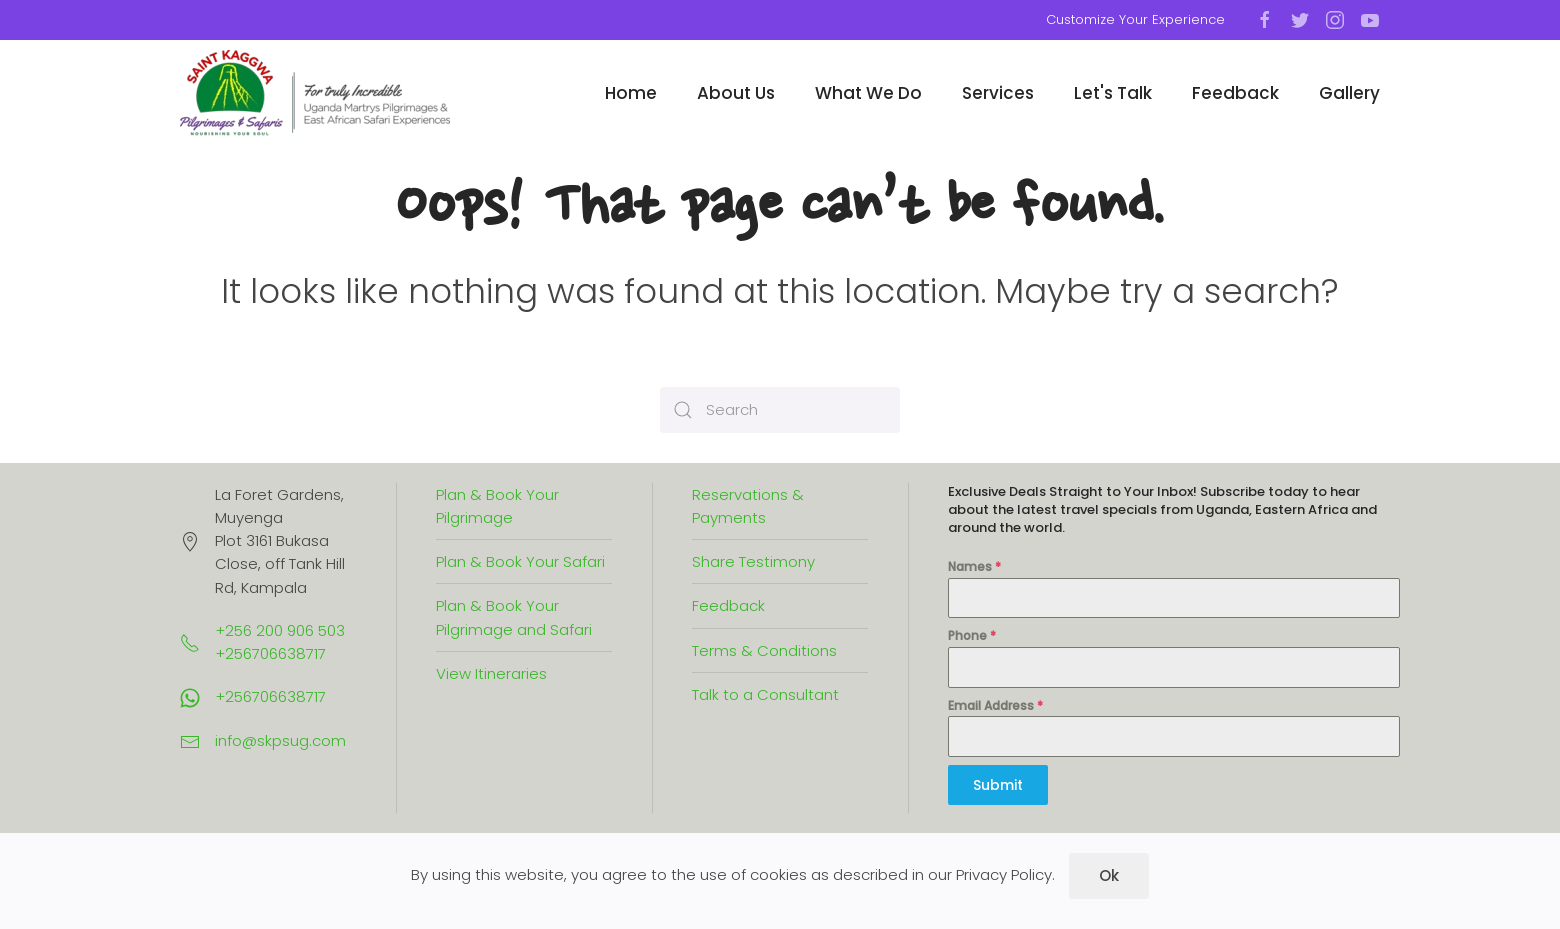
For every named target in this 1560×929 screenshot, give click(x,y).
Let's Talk (1113, 93)
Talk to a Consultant (765, 694)
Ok (1109, 875)
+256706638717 (270, 696)
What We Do (868, 93)
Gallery (1349, 93)
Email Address (995, 705)
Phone (972, 635)
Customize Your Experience (1135, 19)
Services (998, 93)
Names (974, 566)
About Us (736, 93)
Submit (998, 785)
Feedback (1235, 93)
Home (631, 93)
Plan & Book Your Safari (520, 561)
